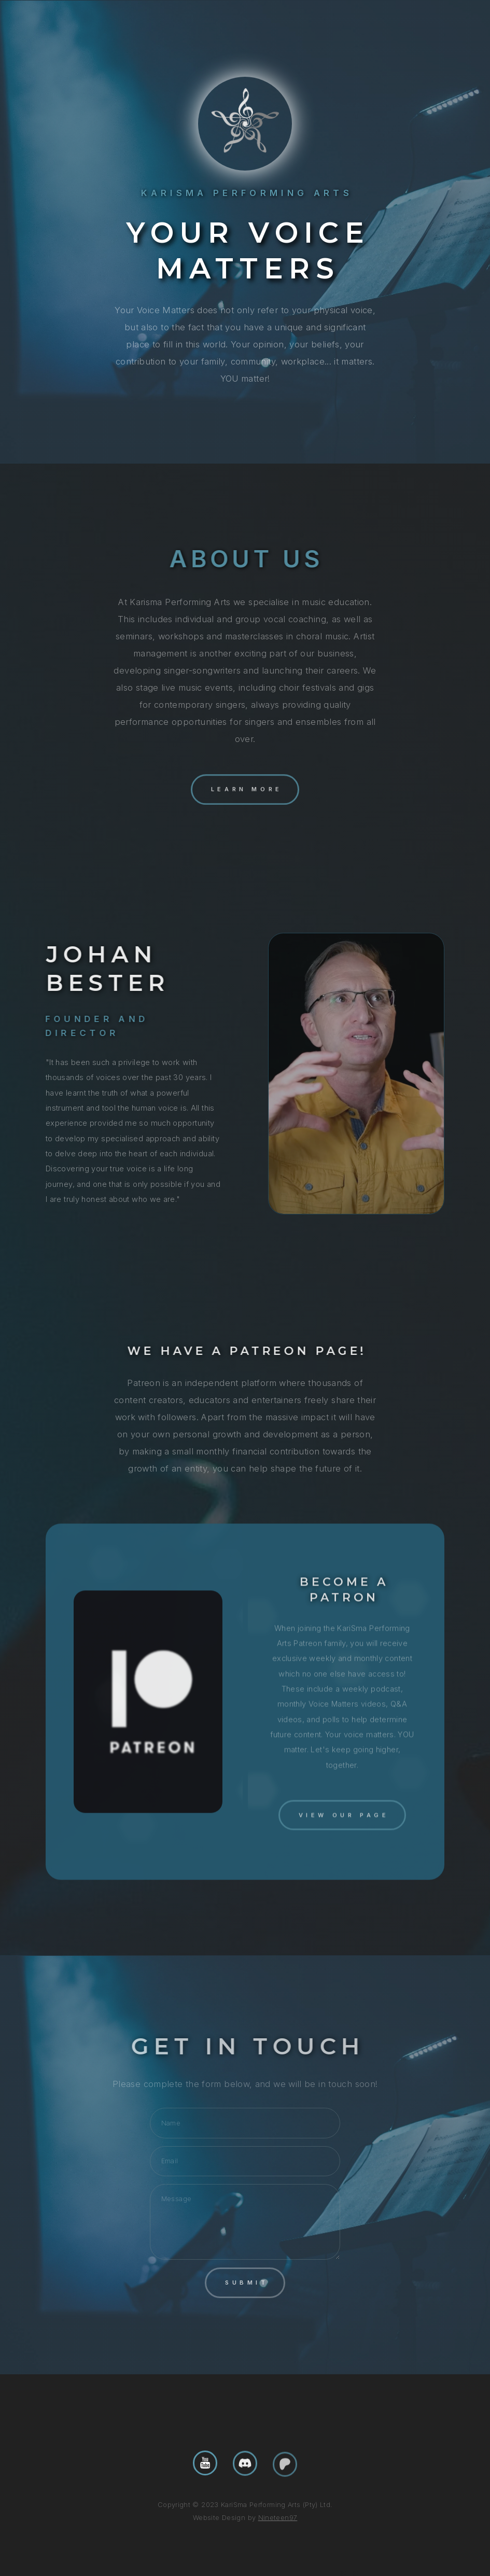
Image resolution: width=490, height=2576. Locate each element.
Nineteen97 (278, 2518)
